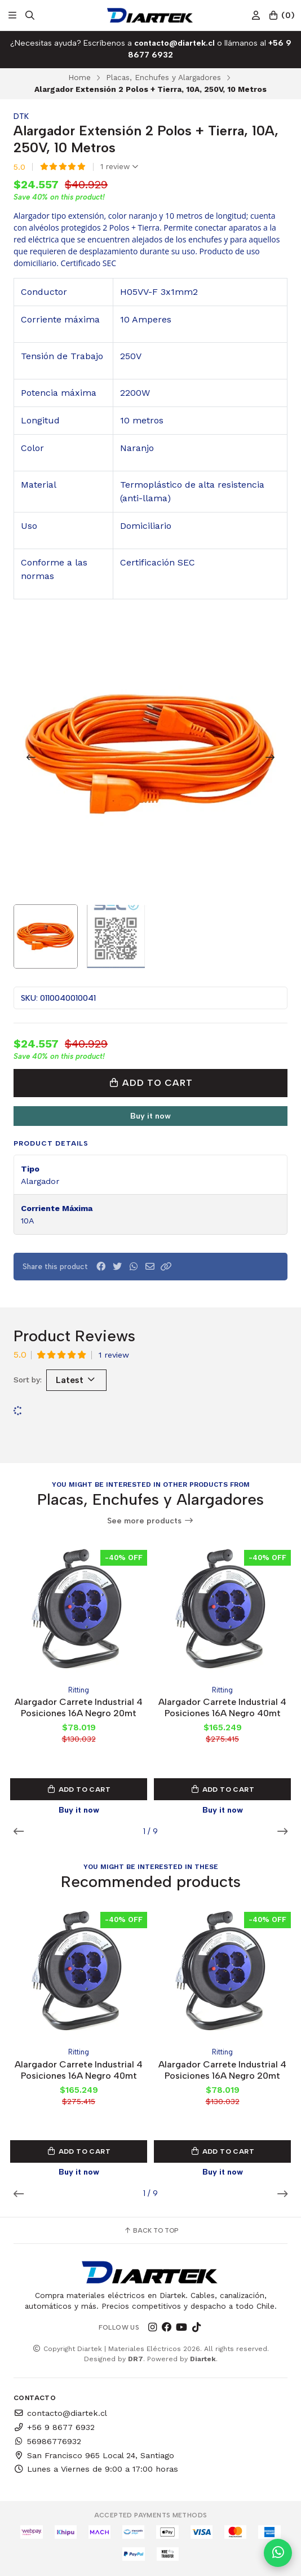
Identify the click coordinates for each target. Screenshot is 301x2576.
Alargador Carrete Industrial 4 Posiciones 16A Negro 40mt (222, 1707)
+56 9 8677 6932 (54, 2427)
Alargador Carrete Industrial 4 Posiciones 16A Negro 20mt (79, 1707)
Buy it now (150, 1116)
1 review (119, 167)
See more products (150, 1521)
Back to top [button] (150, 2230)
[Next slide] (270, 757)
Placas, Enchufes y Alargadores (163, 77)
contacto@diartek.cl (60, 2413)
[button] (166, 1266)
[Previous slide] (31, 757)
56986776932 (47, 2441)
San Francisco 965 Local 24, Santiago (94, 2455)
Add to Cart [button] (78, 1789)
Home (79, 77)
